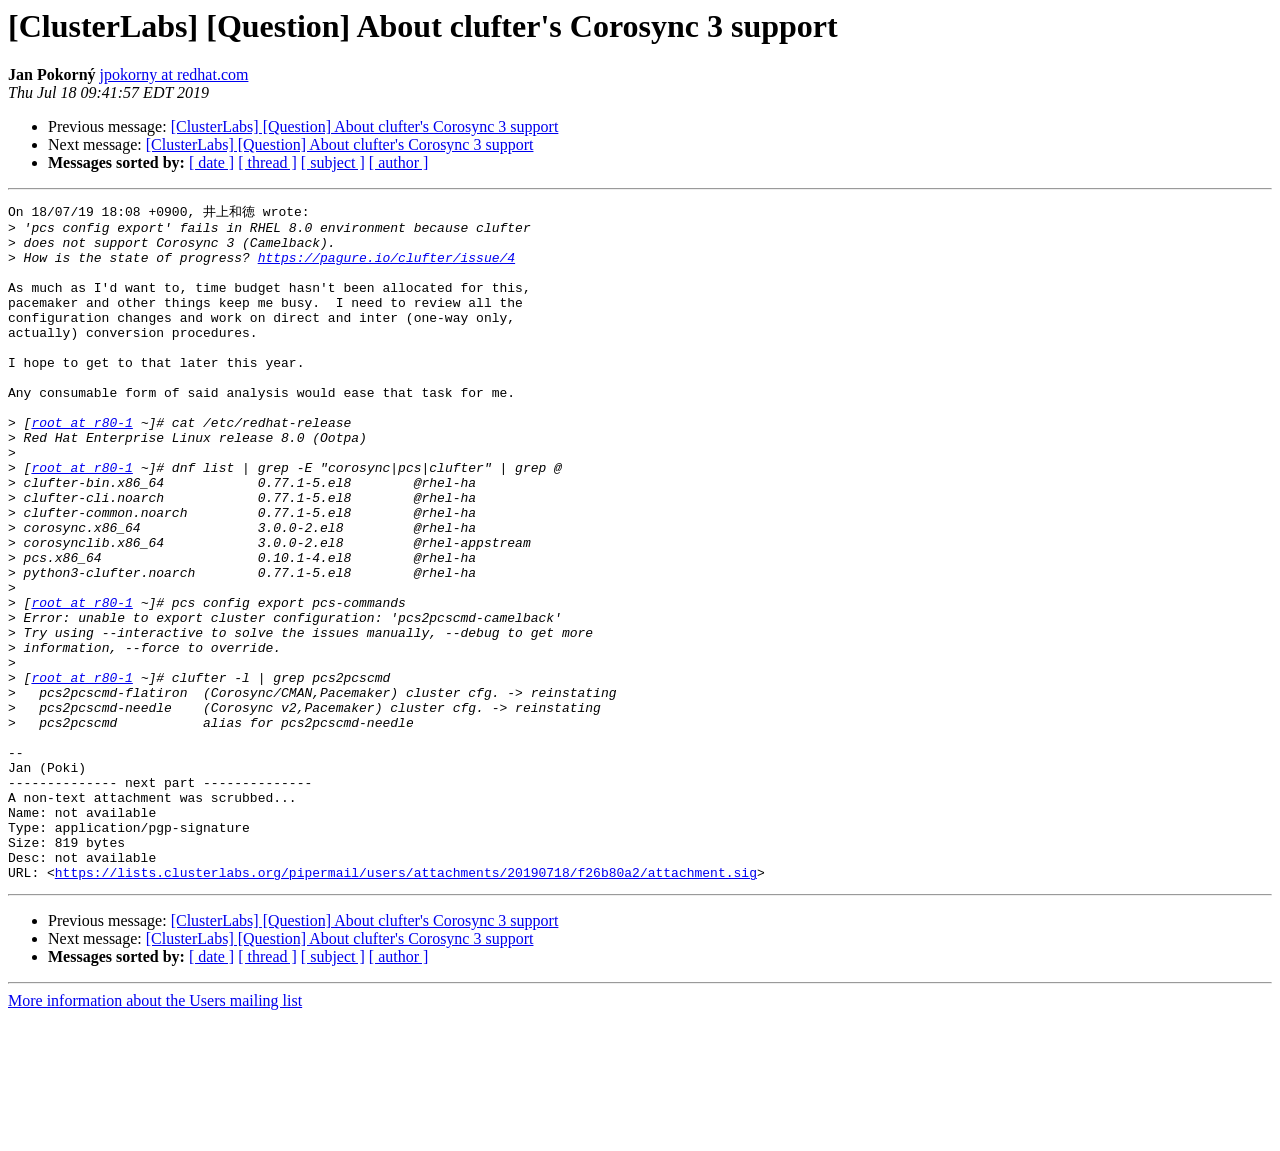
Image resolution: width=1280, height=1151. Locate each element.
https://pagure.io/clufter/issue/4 (386, 267)
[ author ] (399, 162)
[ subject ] (333, 162)
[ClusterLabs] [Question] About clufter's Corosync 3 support (365, 126)
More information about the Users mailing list (155, 1133)
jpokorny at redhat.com (174, 74)
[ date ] (211, 162)
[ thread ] (267, 162)
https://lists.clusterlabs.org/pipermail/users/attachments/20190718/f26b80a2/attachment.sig (406, 1005)
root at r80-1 (81, 465)
